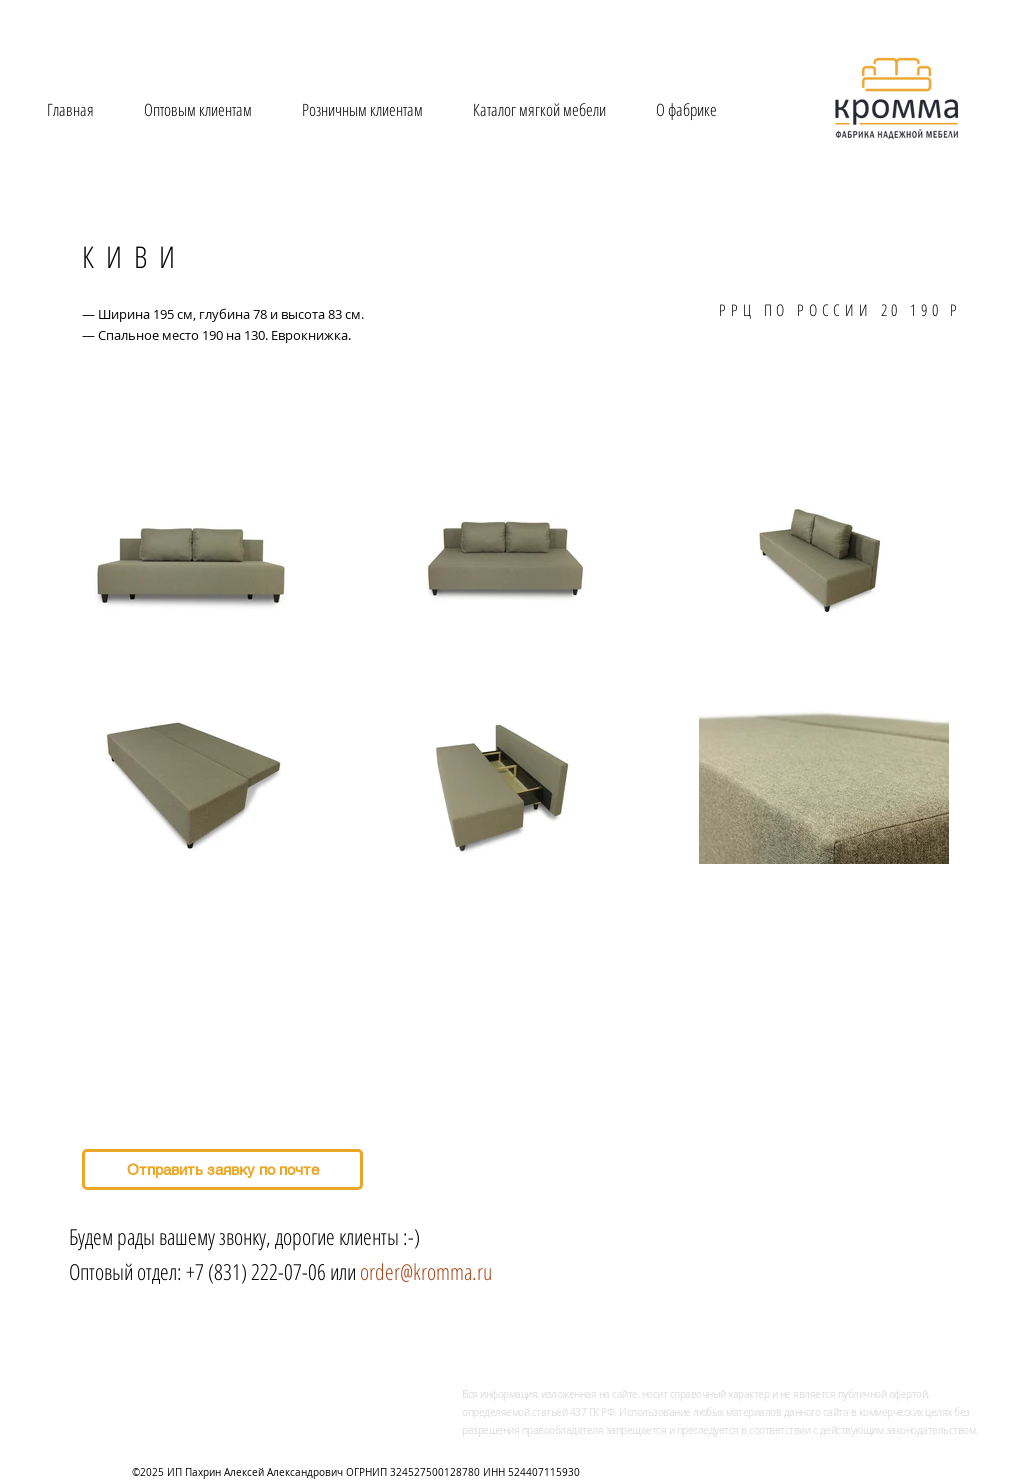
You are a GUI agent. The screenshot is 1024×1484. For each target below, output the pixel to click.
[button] (539, 109)
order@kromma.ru (426, 1271)
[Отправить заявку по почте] (222, 1169)
